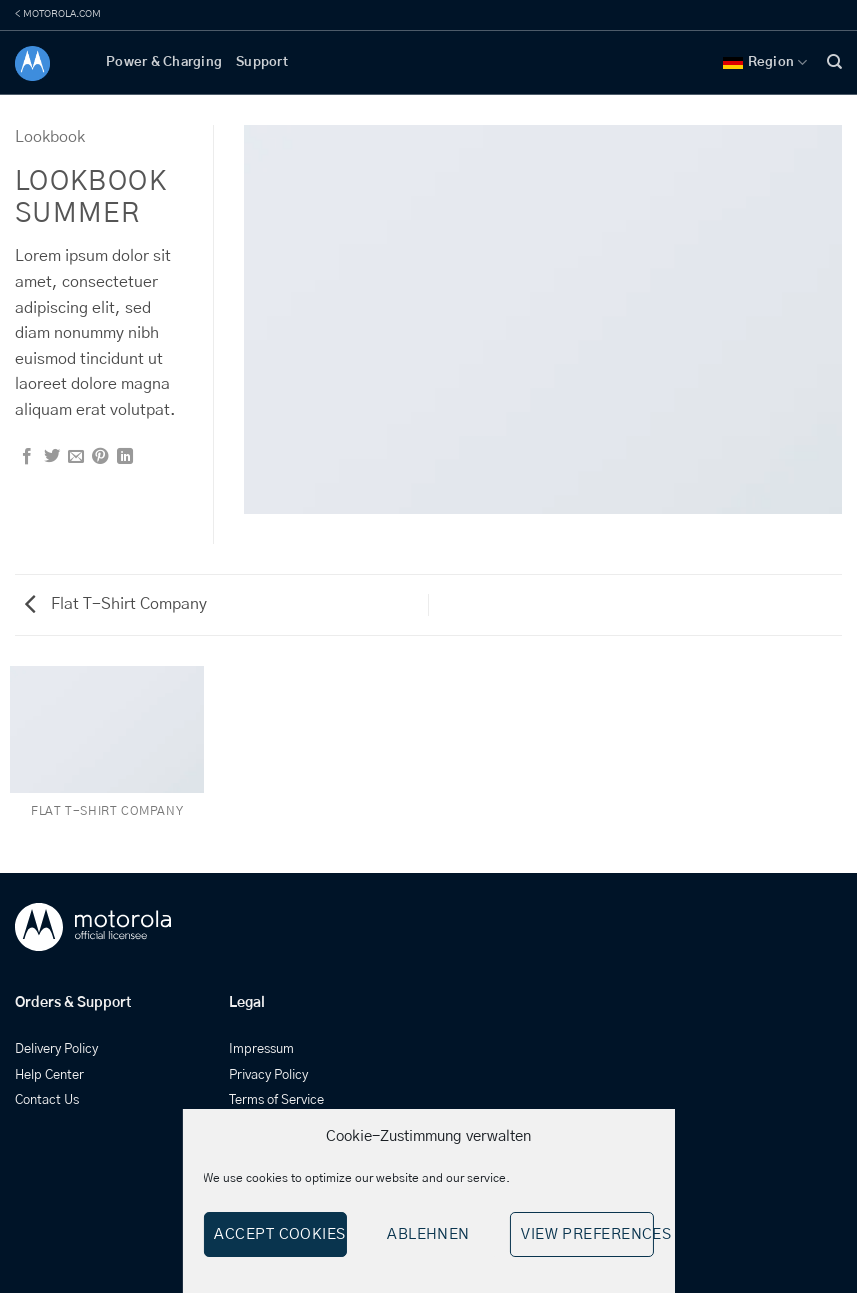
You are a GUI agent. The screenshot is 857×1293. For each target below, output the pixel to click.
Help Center (49, 1075)
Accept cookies (279, 1234)
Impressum (261, 1049)
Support (262, 62)
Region (765, 62)
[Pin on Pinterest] (100, 457)
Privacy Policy (268, 1075)
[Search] (834, 62)
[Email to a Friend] (76, 457)
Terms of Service (276, 1100)
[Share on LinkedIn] (125, 457)
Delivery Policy (56, 1049)
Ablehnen (428, 1234)
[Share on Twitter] (52, 457)
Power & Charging (164, 62)
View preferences (587, 1234)
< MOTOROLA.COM (58, 14)
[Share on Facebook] (27, 457)
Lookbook (50, 137)
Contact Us (47, 1100)
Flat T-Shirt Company (116, 604)
